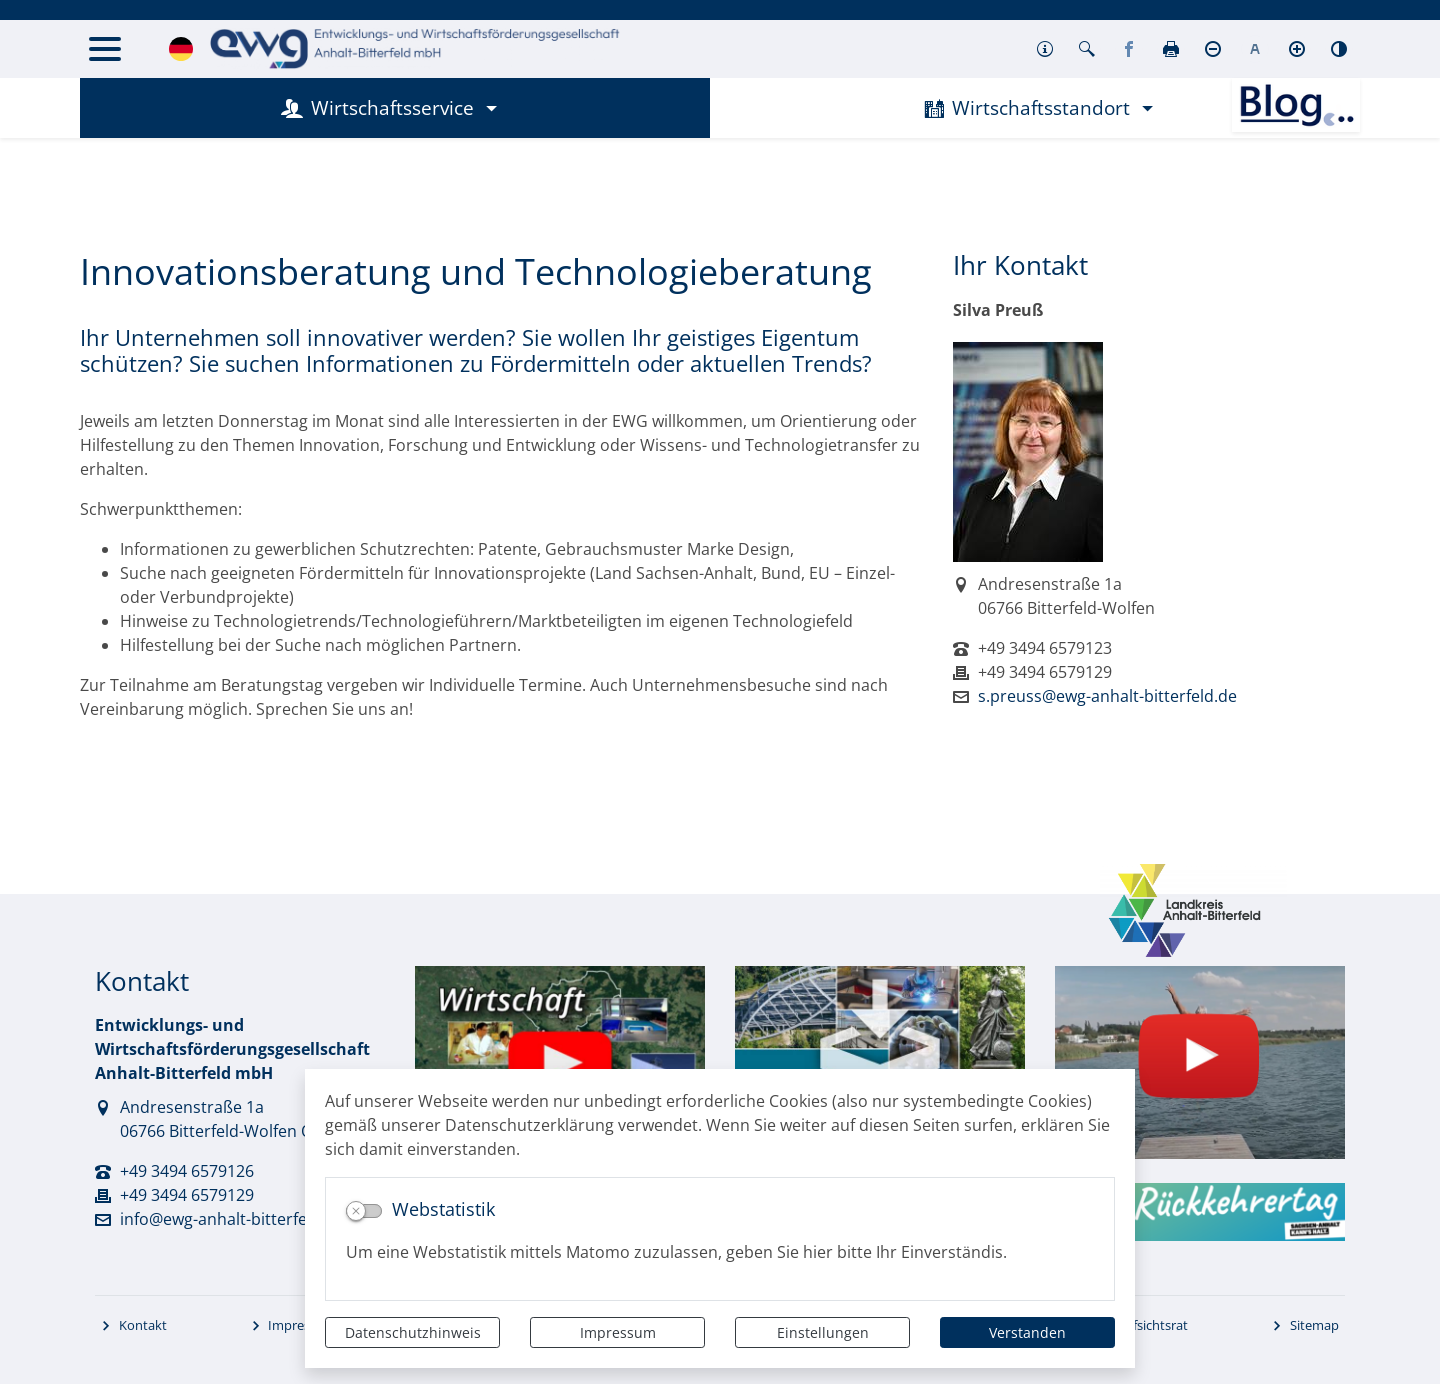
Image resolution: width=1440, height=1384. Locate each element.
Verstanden (1027, 1332)
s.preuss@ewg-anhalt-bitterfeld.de (1107, 696)
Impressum (618, 1332)
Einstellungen (823, 1332)
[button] (1045, 49)
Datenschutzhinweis (413, 1332)
